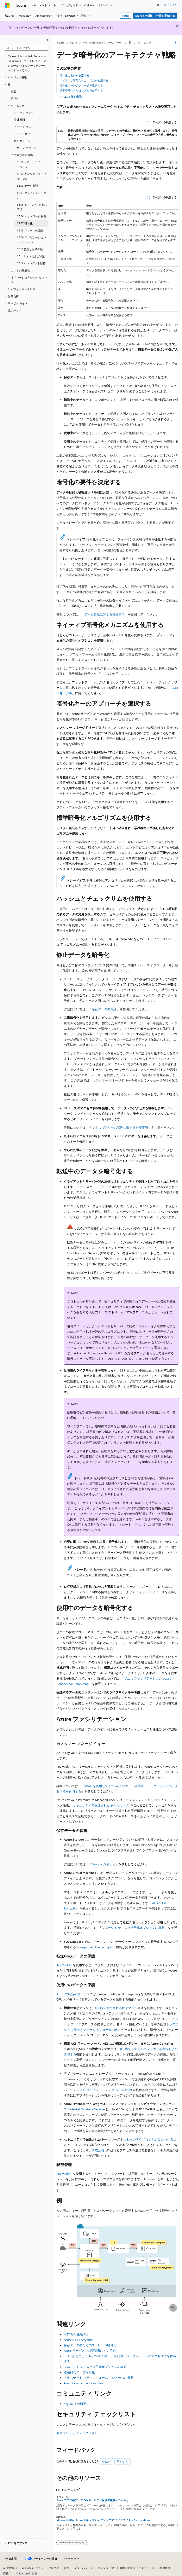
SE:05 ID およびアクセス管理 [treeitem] (32, 207)
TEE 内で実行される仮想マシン (116, 2008)
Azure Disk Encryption (78, 2340)
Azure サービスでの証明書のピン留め (90, 2350)
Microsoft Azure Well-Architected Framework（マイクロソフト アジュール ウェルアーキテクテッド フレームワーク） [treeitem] (27, 63)
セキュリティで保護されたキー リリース (101, 1805)
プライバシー (82, 2568)
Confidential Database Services (84, 2109)
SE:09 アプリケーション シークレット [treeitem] (31, 240)
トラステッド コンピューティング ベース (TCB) (99, 2090)
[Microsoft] (7, 5)
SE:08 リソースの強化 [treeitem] (30, 230)
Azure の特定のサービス (73, 1994)
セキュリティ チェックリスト (76, 2433)
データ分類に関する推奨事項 (104, 614)
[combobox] (26, 48)
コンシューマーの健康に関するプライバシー (125, 2568)
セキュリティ (146, 42)
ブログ (52, 2568)
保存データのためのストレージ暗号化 (90, 2345)
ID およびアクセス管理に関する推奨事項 (120, 1127)
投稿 (66, 2568)
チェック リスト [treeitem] (24, 127)
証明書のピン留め (79, 1412)
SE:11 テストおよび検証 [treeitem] (31, 256)
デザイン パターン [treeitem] (25, 148)
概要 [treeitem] (13, 91)
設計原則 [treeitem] (19, 119)
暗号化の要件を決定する (74, 75)
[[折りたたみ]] (47, 39)
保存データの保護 (104, 1009)
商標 (6, 2573)
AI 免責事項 (10, 2568)
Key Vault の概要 (75, 2404)
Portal (125, 15)
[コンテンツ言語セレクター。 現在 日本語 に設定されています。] (11, 2559)
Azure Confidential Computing (84, 2383)
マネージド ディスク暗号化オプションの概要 (133, 1928)
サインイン (170, 5)
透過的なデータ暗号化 (79, 2372)
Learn (60, 42)
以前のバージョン (33, 2568)
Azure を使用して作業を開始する (155, 15)
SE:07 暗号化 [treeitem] (25, 223)
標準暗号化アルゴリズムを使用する (81, 90)
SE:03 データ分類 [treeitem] (27, 185)
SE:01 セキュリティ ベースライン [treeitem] (31, 164)
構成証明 (98, 2150)
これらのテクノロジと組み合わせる (148, 2139)
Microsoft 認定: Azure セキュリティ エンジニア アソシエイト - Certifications (103, 2520)
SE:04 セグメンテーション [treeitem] (31, 195)
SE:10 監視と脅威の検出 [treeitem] (31, 249)
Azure (73, 42)
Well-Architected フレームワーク (103, 42)
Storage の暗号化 (103, 1864)
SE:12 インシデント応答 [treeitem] (31, 263)
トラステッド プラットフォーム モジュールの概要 (99, 2377)
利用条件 (165, 2568)
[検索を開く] (158, 5)
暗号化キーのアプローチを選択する (81, 85)
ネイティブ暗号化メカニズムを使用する (84, 80)
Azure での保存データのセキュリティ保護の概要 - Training (92, 2500)
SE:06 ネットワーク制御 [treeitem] (31, 216)
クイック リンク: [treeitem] (24, 112)
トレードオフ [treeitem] (22, 134)
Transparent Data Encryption (96, 1947)
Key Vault (62, 1965)
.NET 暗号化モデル (76, 2334)
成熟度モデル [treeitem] (22, 141)
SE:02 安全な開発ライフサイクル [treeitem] (31, 176)
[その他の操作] (175, 43)
